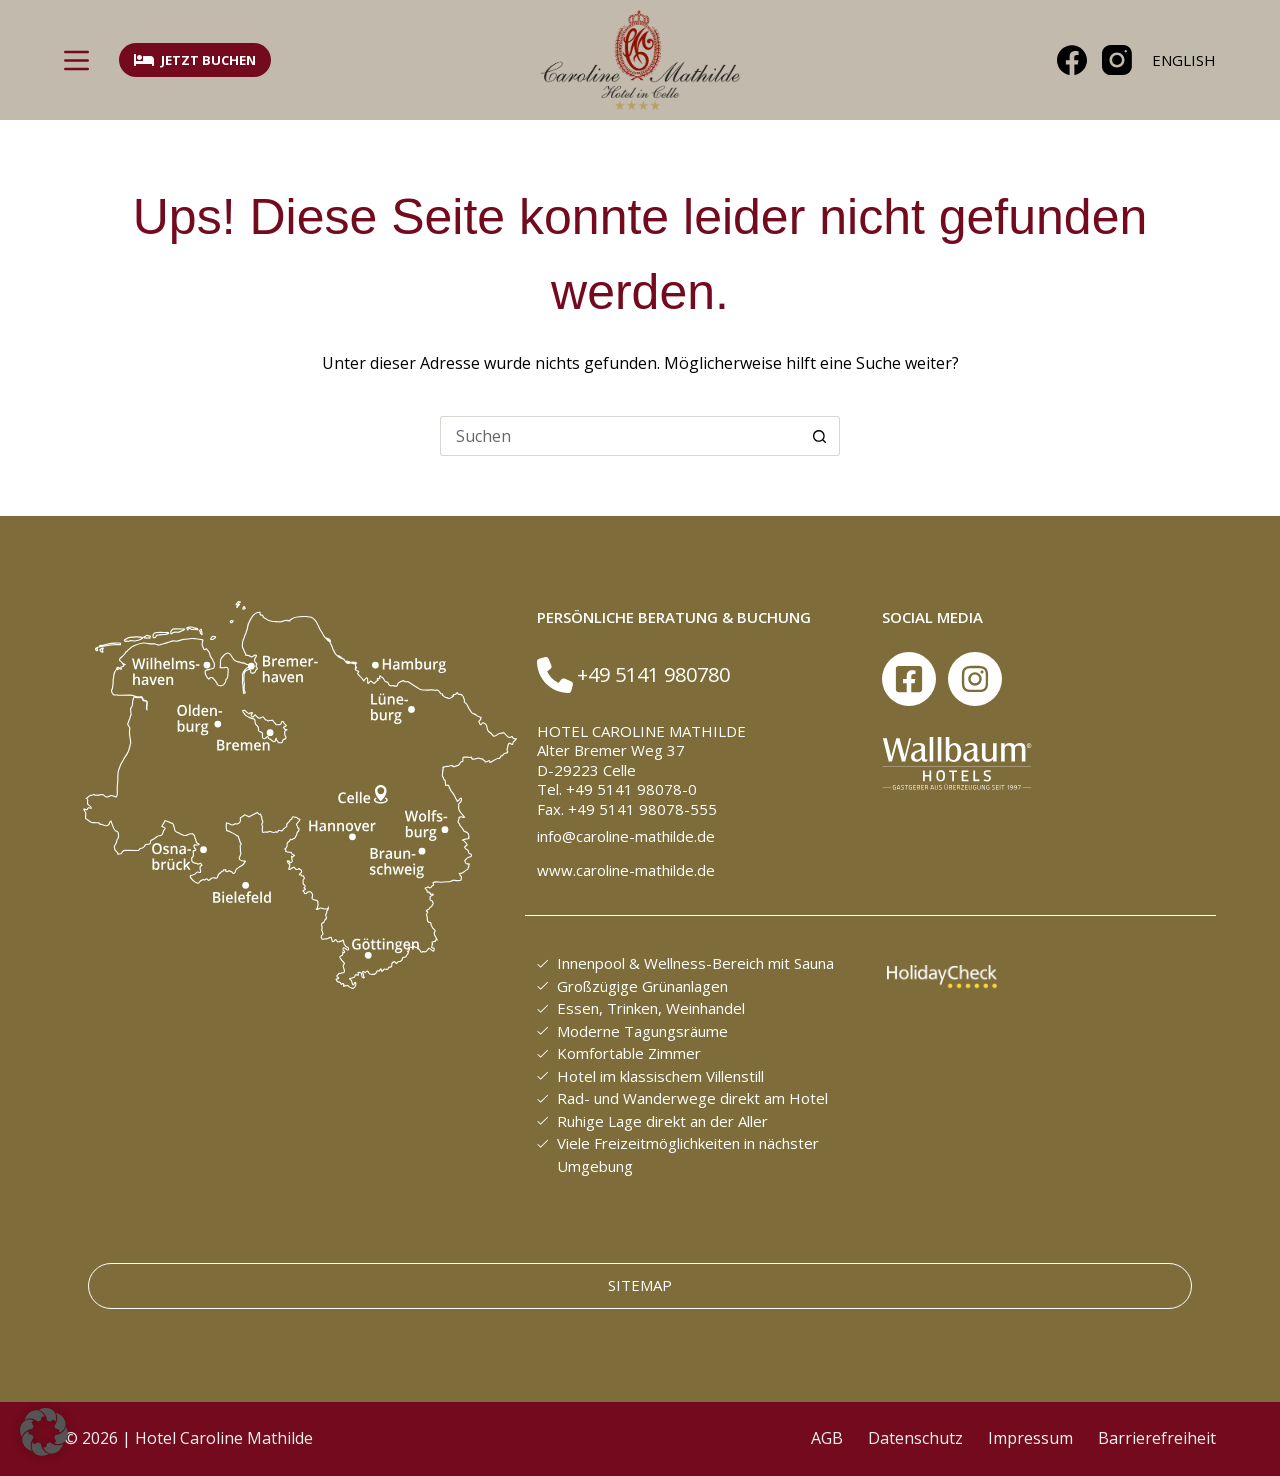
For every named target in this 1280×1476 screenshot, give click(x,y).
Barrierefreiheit (1157, 1438)
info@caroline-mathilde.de (626, 836)
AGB (827, 1438)
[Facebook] (1072, 60)
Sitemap (640, 1285)
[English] (1184, 60)
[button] (44, 1432)
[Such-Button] (820, 436)
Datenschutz (915, 1438)
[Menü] (76, 60)
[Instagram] (1117, 60)
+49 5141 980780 (653, 674)
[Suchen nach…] (620, 436)
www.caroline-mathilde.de (626, 870)
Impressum (1030, 1438)
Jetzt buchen (195, 60)
